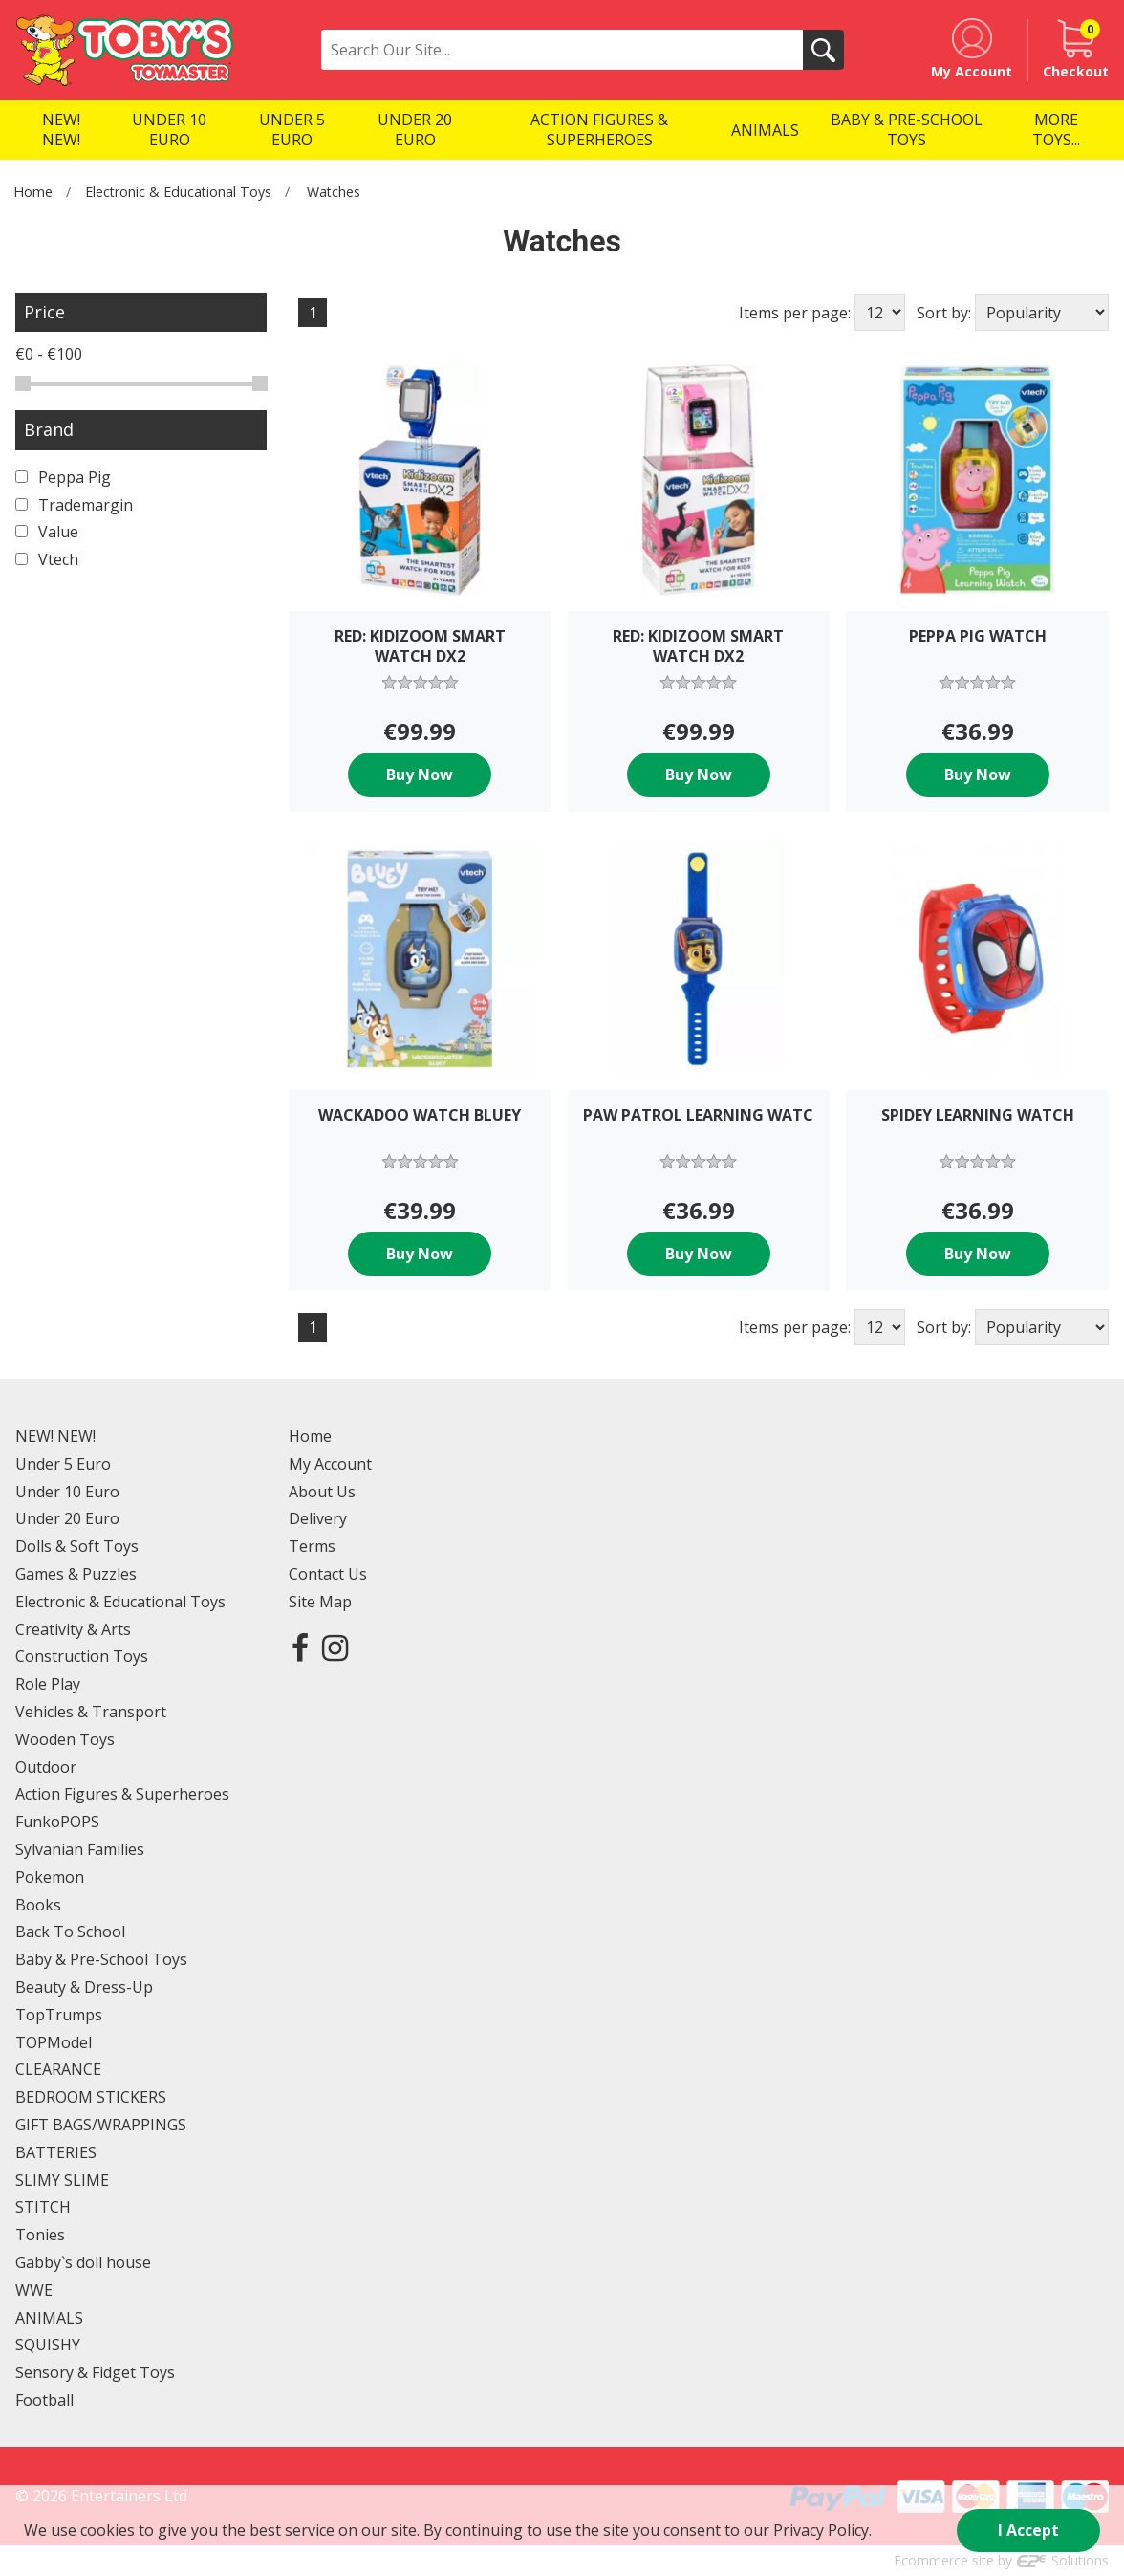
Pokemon (49, 1877)
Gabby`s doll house (83, 2262)
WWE (34, 2290)
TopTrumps (58, 2014)
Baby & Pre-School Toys (101, 1959)
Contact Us (328, 1573)
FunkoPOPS (57, 1821)
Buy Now (419, 774)
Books (38, 1904)
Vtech (46, 559)
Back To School (70, 1931)
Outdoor (45, 1767)
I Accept (1028, 2530)
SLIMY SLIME (62, 2180)
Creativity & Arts (73, 1629)
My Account (330, 1463)
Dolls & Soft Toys (77, 1546)
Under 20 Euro (67, 1518)
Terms (312, 1546)
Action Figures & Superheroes (122, 1793)
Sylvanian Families (79, 1849)
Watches (333, 192)
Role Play (47, 1683)
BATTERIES (56, 2152)
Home (33, 192)
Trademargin (74, 504)
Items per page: (795, 312)
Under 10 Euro (67, 1491)
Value (46, 531)
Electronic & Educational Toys (178, 192)
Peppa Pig (63, 477)
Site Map (320, 1601)
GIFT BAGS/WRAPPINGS (100, 2124)
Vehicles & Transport (90, 1711)
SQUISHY (47, 2344)
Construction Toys (81, 1656)
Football (44, 2400)
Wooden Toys (65, 1739)
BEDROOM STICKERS (90, 2096)
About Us (322, 1491)
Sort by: (944, 312)
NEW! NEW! (55, 1436)
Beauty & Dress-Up (84, 1986)
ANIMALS (49, 2317)
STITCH (43, 2206)
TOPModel (53, 2042)
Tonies (40, 2234)
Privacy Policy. (822, 2530)
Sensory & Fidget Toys (95, 2372)
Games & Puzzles (76, 1573)
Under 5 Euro (63, 1463)
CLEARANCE (58, 2069)
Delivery (318, 1518)
